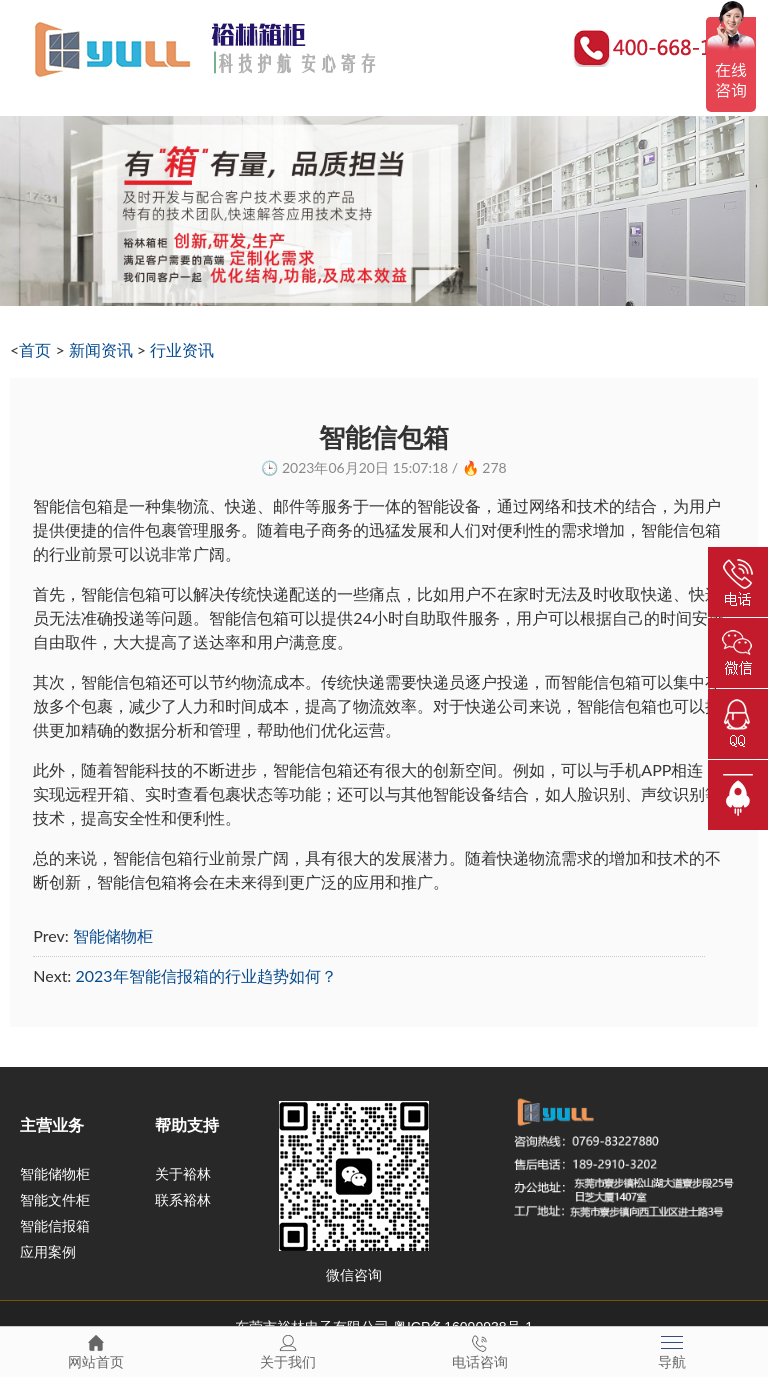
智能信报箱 (55, 1226)
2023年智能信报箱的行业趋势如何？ (205, 975)
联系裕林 (183, 1200)
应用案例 (48, 1252)
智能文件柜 (55, 1200)
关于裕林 (183, 1174)
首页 (35, 349)
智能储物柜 (113, 935)
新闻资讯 (101, 349)
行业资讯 (182, 349)
